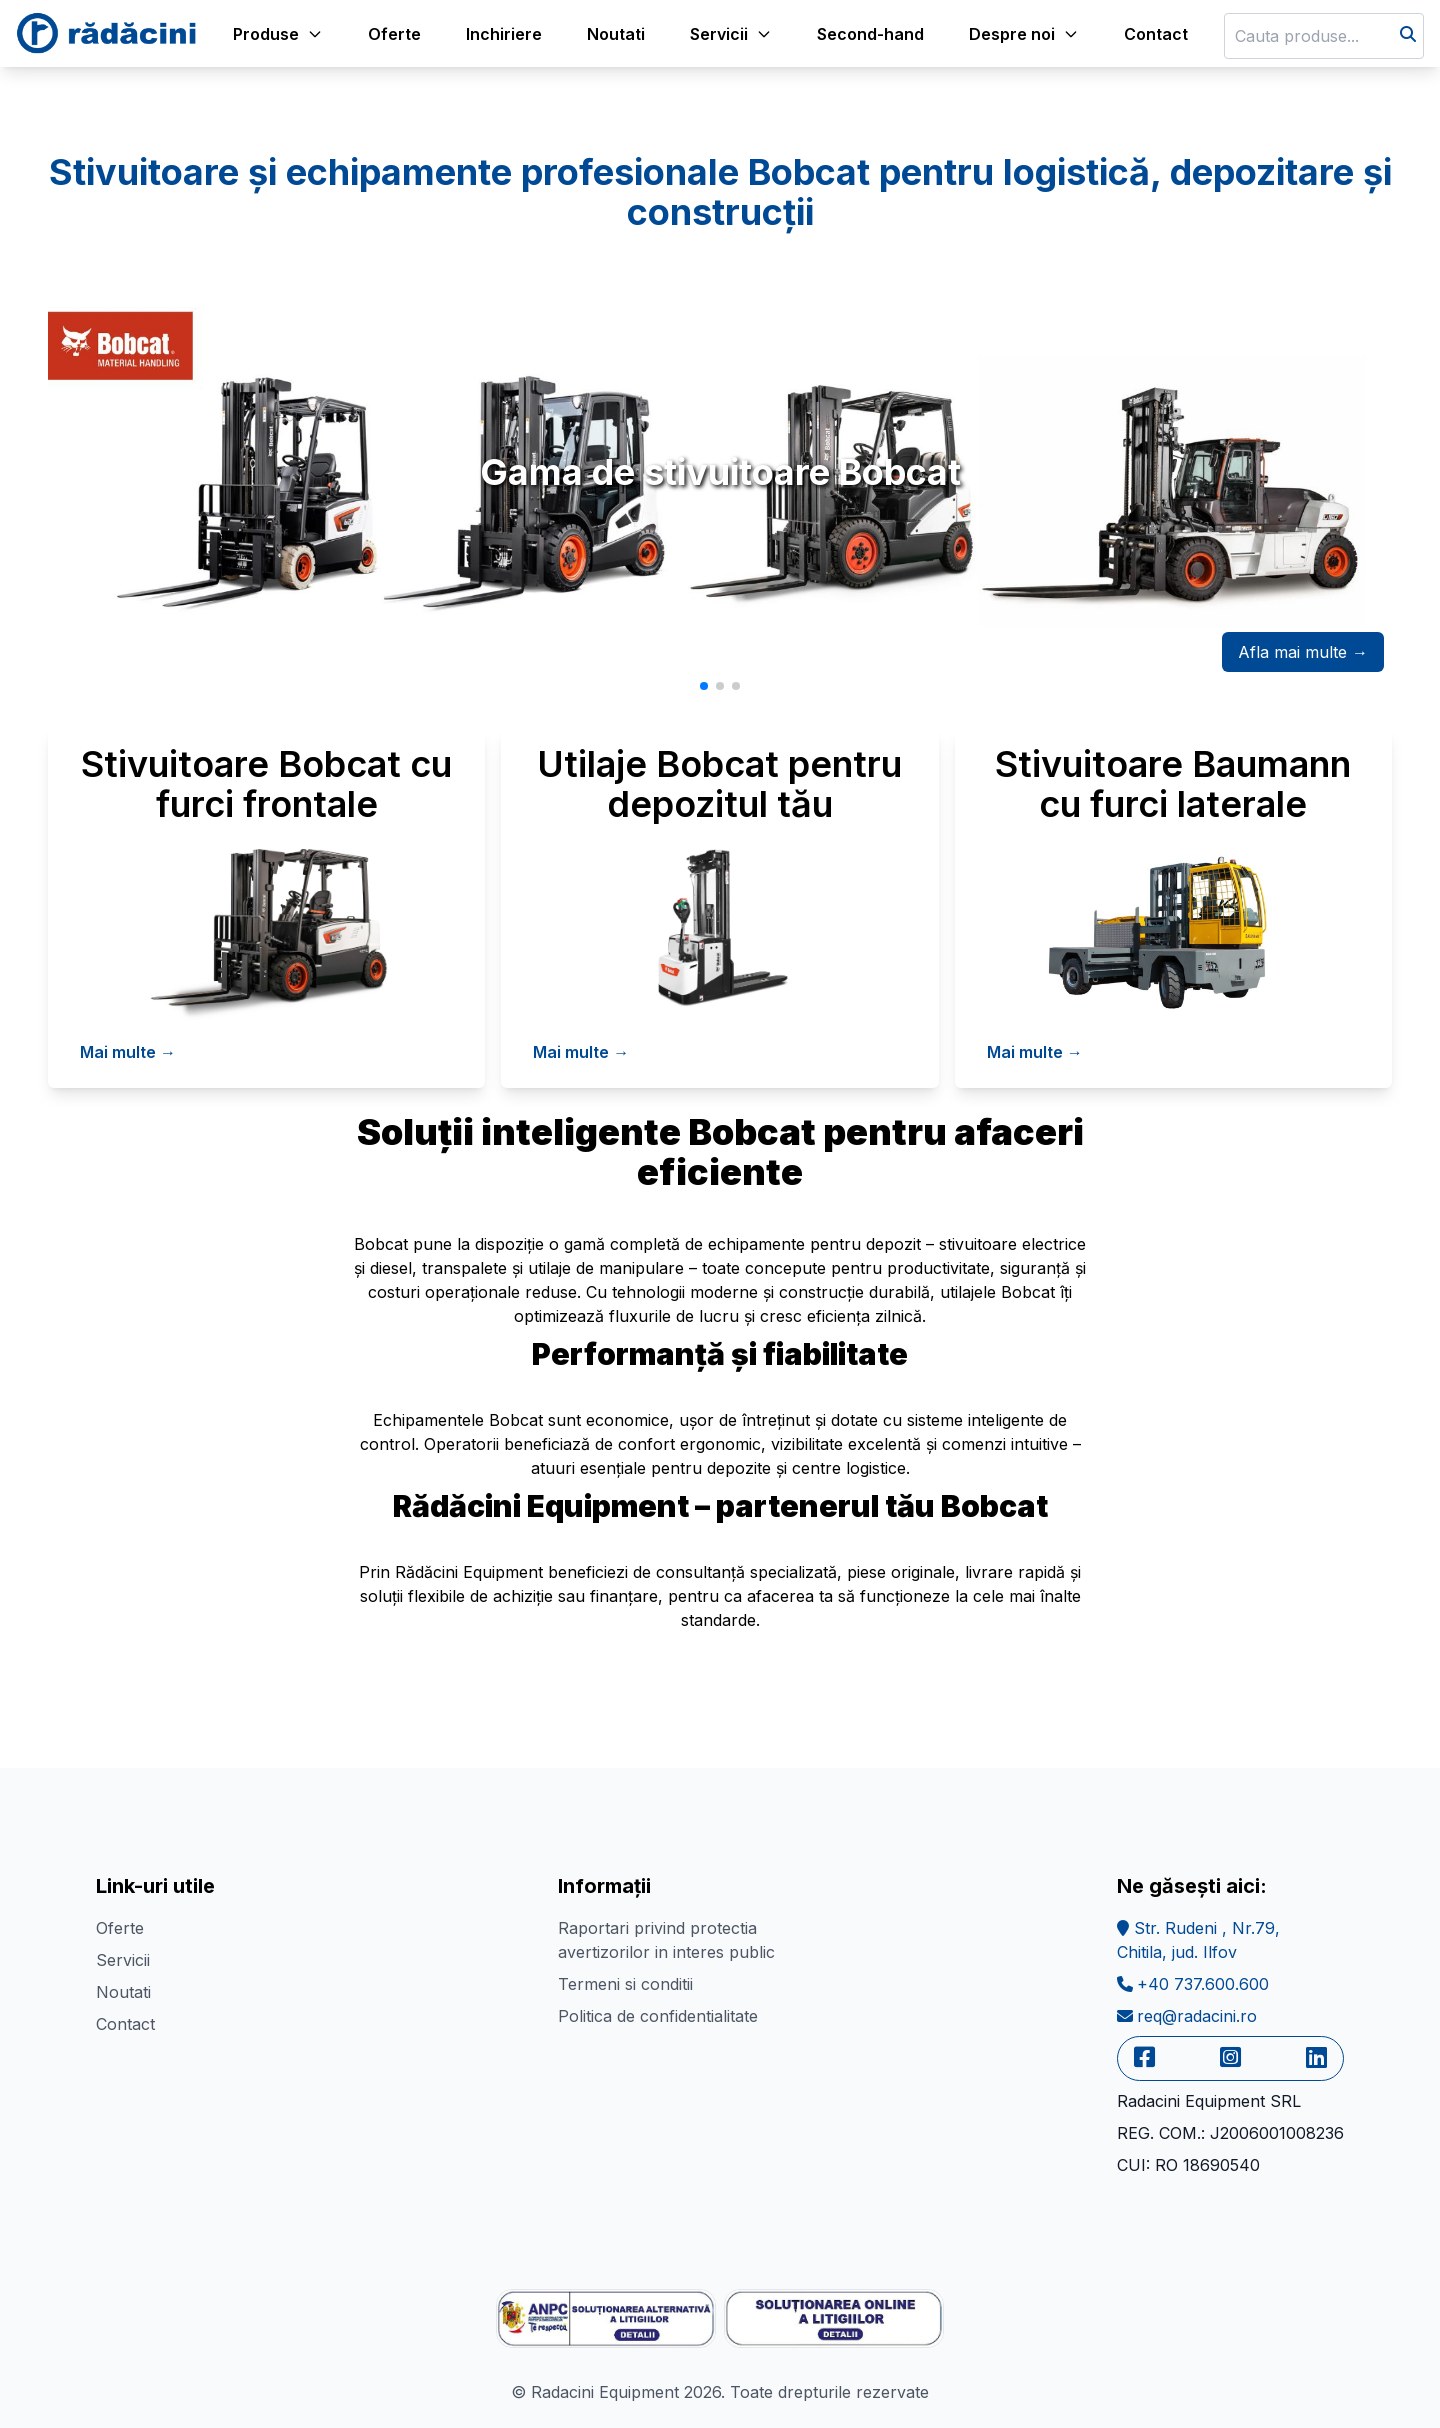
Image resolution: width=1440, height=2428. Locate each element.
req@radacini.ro (1187, 2016)
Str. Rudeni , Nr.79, (1198, 1940)
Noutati (616, 34)
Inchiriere (504, 34)
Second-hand (870, 34)
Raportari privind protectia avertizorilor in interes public (666, 1940)
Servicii (123, 1960)
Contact (1156, 34)
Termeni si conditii (625, 1984)
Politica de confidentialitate (658, 2016)
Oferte (394, 34)
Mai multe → (128, 1052)
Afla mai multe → (1303, 652)
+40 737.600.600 (1193, 1984)
